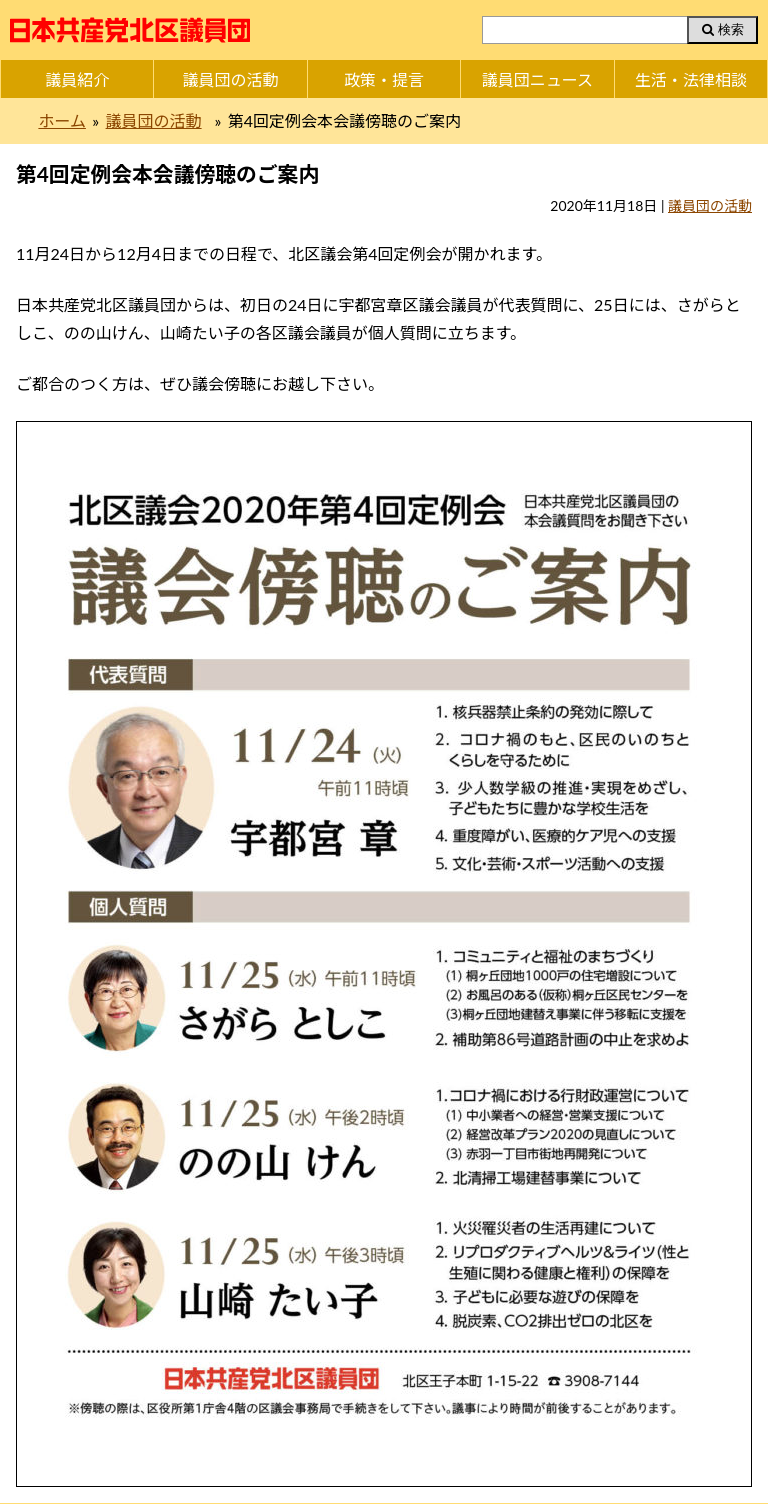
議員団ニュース (537, 79)
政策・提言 (384, 79)
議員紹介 (77, 79)
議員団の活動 (231, 79)
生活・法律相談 (691, 79)
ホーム (62, 120)
